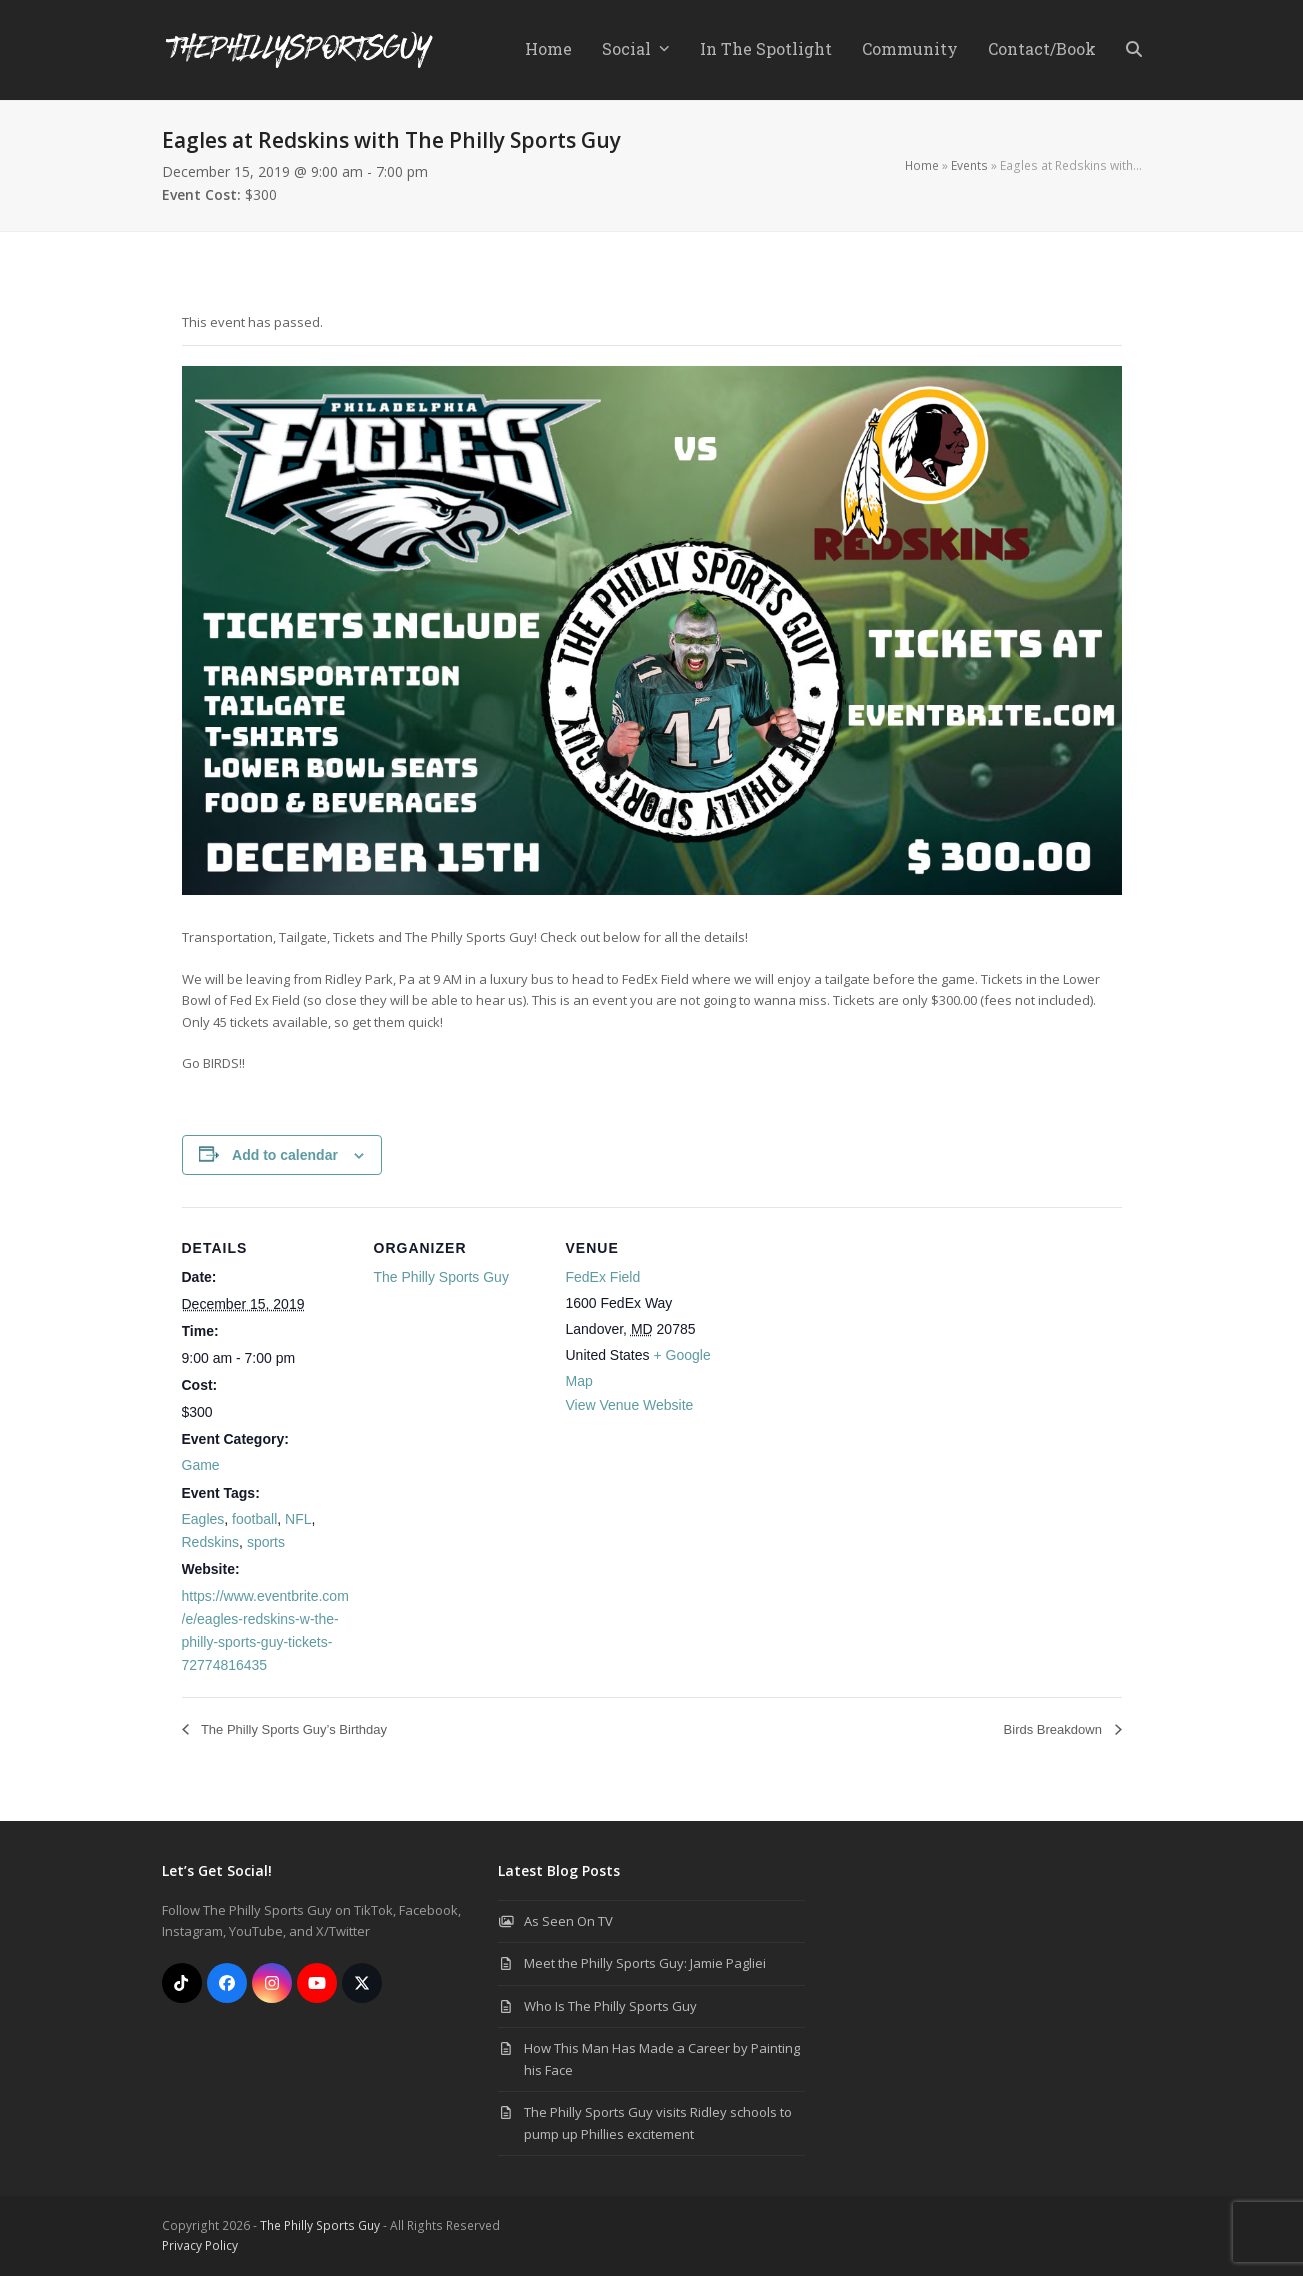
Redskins (211, 1542)
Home (922, 165)
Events (969, 165)
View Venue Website (630, 1405)
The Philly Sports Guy (441, 1277)
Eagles (203, 1519)
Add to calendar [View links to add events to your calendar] (285, 1155)
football (254, 1519)
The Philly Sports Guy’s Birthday (293, 1729)
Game (201, 1465)
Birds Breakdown (1055, 1729)
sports (266, 1542)
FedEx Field (603, 1277)
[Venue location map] (863, 1344)
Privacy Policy (200, 2245)
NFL (298, 1519)
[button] (1134, 50)
